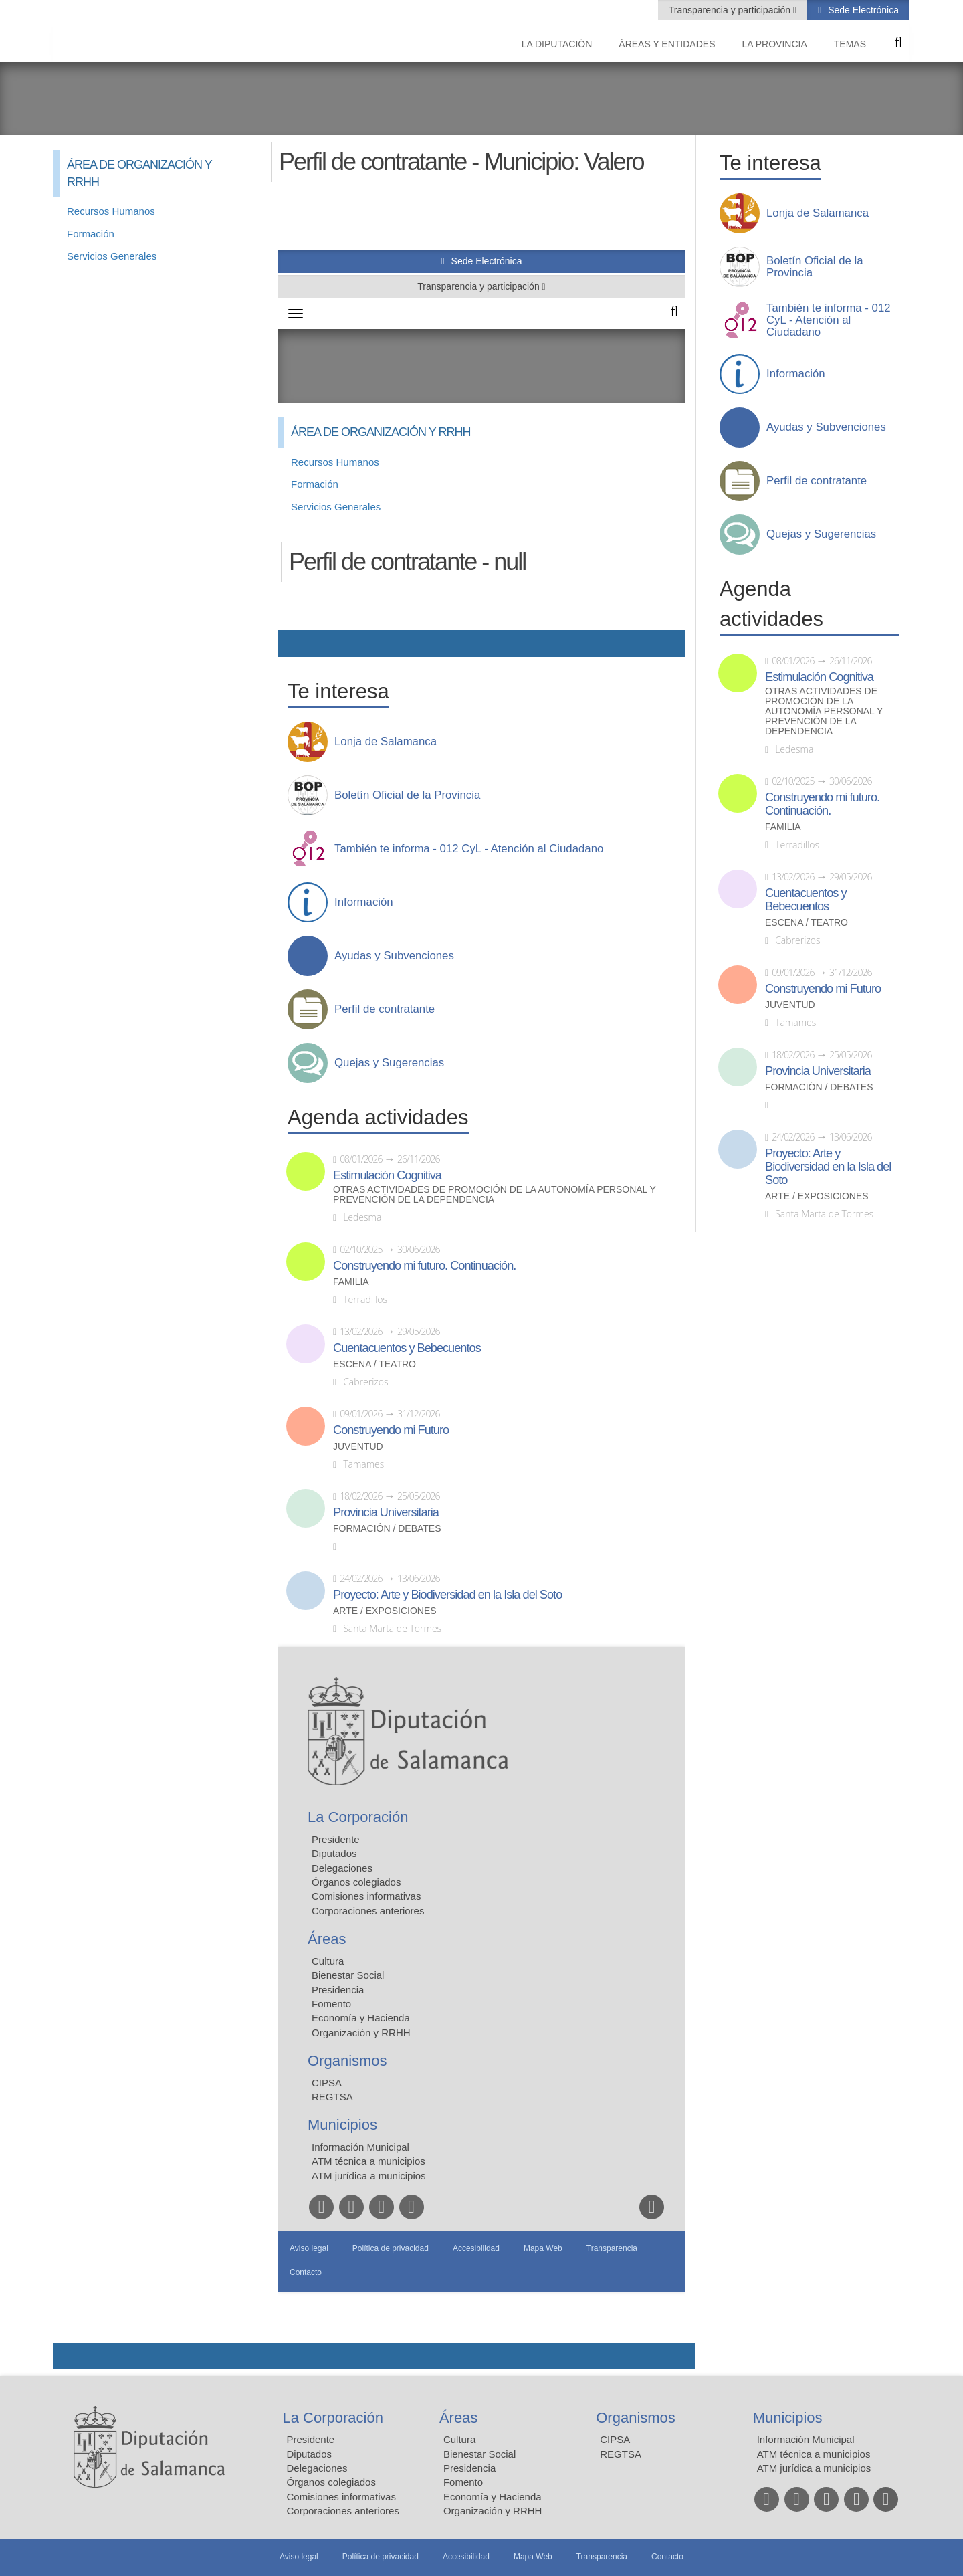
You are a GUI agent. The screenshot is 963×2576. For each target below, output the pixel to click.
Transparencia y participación (731, 10)
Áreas (458, 2417)
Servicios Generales (111, 256)
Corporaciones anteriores (343, 2510)
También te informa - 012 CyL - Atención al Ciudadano (828, 320)
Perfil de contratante (816, 481)
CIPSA (615, 2439)
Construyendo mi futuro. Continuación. (822, 804)
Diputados (309, 2454)
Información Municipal (806, 2439)
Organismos (635, 2417)
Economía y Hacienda (492, 2496)
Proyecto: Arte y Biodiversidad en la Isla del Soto (828, 1167)
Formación (90, 233)
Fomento (463, 2482)
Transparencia (601, 2556)
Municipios (788, 2417)
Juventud (790, 1005)
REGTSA (620, 2454)
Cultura (459, 2439)
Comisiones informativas (341, 2496)
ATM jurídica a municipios (814, 2468)
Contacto (667, 2556)
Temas (850, 44)
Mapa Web (533, 2556)
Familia (783, 827)
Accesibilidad (466, 2556)
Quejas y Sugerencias (821, 534)
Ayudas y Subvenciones (826, 427)
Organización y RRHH (492, 2510)
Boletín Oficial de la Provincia (814, 267)
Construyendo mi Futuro (823, 988)
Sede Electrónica (862, 10)
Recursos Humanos (111, 211)
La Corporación (333, 2417)
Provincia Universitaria (818, 1071)
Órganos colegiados (331, 2482)
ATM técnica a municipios (814, 2454)
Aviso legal (299, 2556)
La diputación (557, 44)
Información (795, 374)
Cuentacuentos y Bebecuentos (806, 899)
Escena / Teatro (806, 923)
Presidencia (469, 2468)
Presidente (311, 2439)
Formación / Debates (819, 1087)
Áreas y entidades (667, 44)
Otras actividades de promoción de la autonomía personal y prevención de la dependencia (824, 711)
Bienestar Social (479, 2454)
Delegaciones (317, 2468)
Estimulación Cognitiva (819, 677)
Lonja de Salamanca (817, 213)
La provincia (774, 44)
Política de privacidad (380, 2556)
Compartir (70, 2356)
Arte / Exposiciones (817, 1196)
